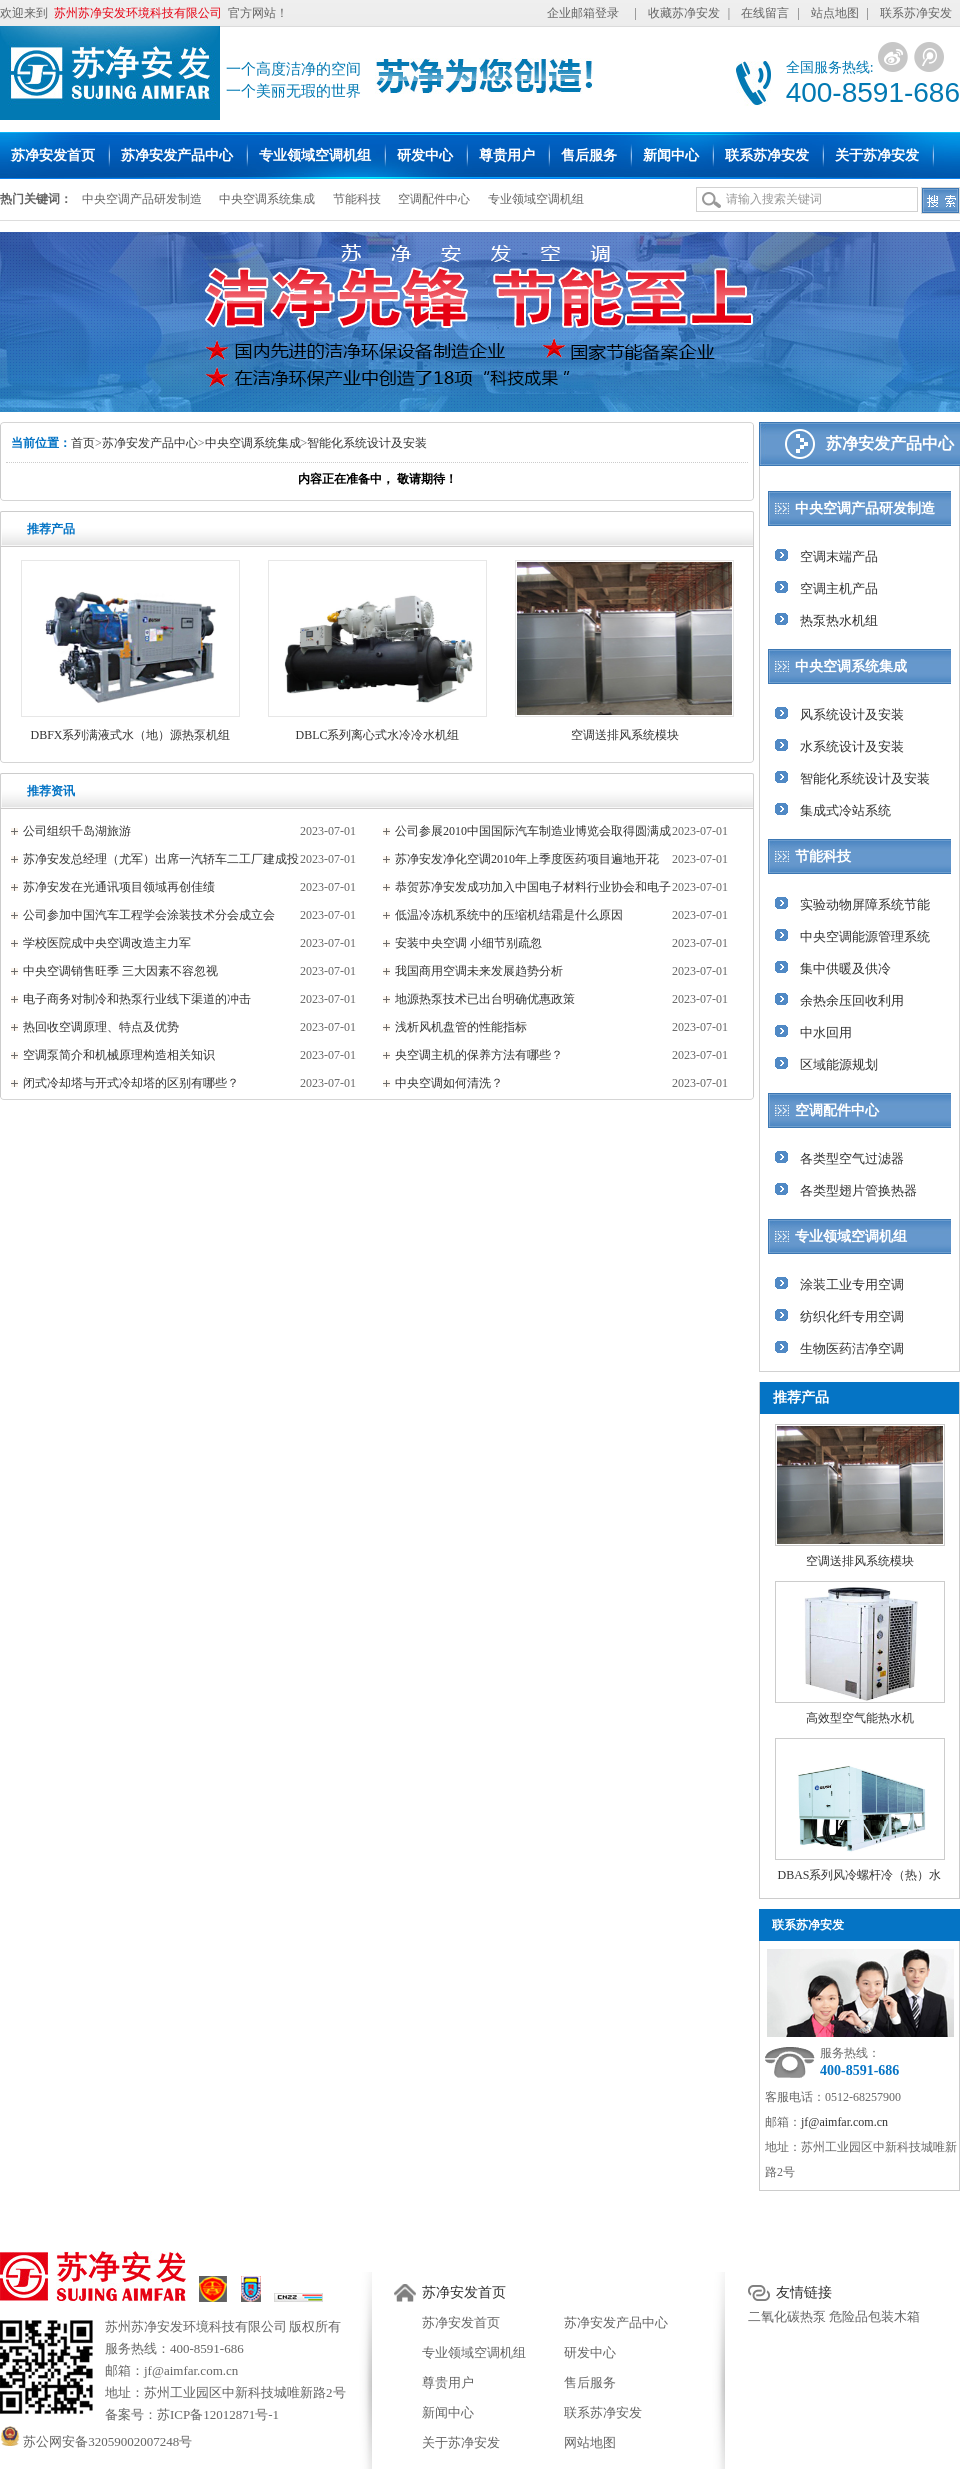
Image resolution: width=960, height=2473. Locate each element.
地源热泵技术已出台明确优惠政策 (485, 999)
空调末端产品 (839, 556)
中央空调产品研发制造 (142, 199)
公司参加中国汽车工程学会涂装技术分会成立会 (149, 915)
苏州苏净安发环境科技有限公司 (196, 2326)
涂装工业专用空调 (852, 1284)
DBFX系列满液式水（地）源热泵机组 (130, 735)
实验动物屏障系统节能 (865, 904)
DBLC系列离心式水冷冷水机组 (377, 735)
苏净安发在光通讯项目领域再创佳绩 (119, 887)
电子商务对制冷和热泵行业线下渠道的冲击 (137, 999)
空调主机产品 (839, 588)
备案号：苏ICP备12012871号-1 (192, 2414)
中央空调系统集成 (267, 199)
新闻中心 (448, 2412)
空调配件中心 (434, 199)
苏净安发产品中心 (150, 443)
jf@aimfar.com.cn (844, 2122)
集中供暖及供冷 (845, 968)
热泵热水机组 (839, 620)
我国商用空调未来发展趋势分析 (479, 971)
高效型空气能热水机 (860, 1718)
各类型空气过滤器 (852, 1158)
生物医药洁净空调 (852, 1348)
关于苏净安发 (461, 2442)
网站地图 (590, 2442)
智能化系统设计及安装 (367, 443)
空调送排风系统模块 (625, 735)
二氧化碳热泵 (787, 2316)
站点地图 (835, 13)
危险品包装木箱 (874, 2316)
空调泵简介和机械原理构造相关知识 (119, 1055)
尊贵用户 (448, 2382)
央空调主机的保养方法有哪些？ (479, 1055)
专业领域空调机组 (536, 199)
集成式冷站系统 (845, 810)
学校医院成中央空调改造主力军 (107, 943)
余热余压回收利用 (852, 1000)
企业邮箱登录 (583, 13)
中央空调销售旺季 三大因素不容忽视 (120, 971)
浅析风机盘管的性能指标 (461, 1027)
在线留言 (765, 13)
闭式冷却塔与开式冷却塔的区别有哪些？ (131, 1083)
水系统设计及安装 (852, 746)
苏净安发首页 (464, 2292)
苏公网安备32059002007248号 (96, 2441)
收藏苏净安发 (684, 13)
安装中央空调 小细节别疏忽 (468, 943)
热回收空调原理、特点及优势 (101, 1027)
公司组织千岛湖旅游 (77, 831)
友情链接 (804, 2292)
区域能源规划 (839, 1064)
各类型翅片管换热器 (858, 1190)
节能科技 (357, 199)
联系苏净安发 (916, 13)
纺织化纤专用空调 (852, 1316)
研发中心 (590, 2352)
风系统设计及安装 (852, 714)
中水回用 (826, 1032)
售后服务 (590, 2382)
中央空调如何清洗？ (449, 1083)
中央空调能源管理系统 (865, 936)
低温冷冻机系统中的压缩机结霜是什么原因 (509, 915)
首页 (83, 443)
